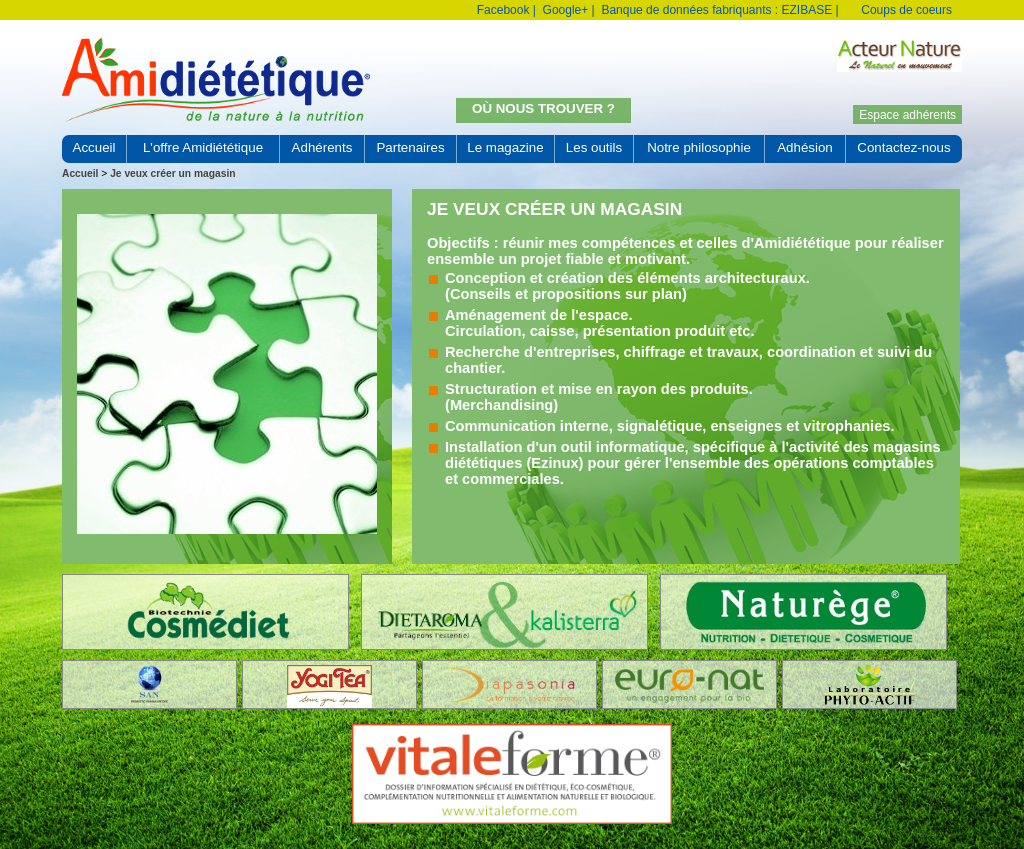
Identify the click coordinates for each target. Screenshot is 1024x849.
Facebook (503, 10)
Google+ (566, 10)
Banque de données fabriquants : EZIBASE (716, 10)
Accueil (80, 173)
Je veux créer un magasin (172, 173)
